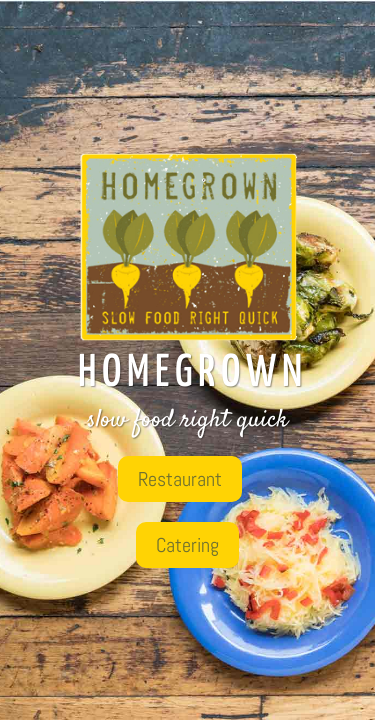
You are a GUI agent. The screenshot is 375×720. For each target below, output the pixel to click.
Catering (187, 545)
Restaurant (180, 479)
